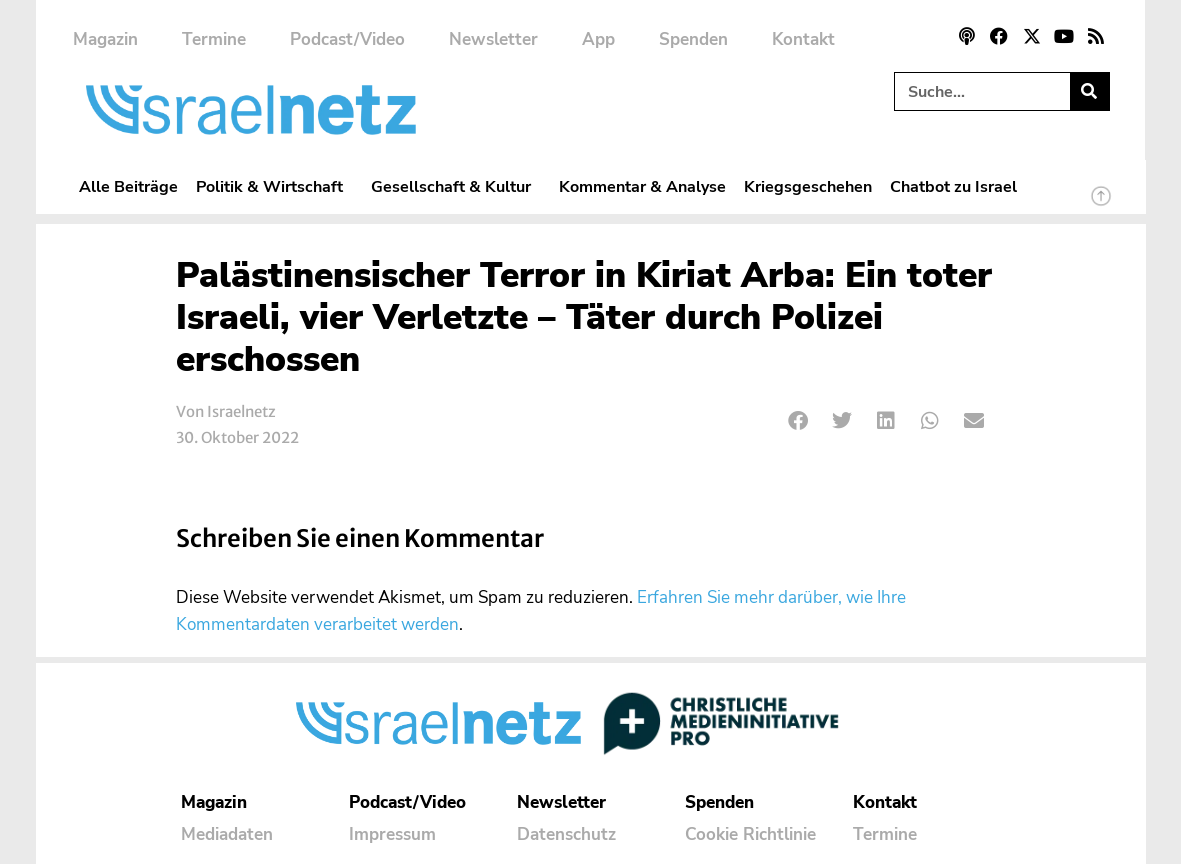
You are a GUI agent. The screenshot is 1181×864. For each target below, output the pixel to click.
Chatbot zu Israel (953, 186)
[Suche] (1089, 91)
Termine (214, 39)
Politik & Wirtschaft (274, 186)
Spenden (693, 39)
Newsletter (493, 39)
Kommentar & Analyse (642, 186)
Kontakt (803, 39)
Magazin (105, 39)
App (598, 39)
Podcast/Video (347, 39)
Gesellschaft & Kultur (456, 186)
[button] (799, 421)
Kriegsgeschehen (808, 186)
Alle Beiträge (128, 186)
